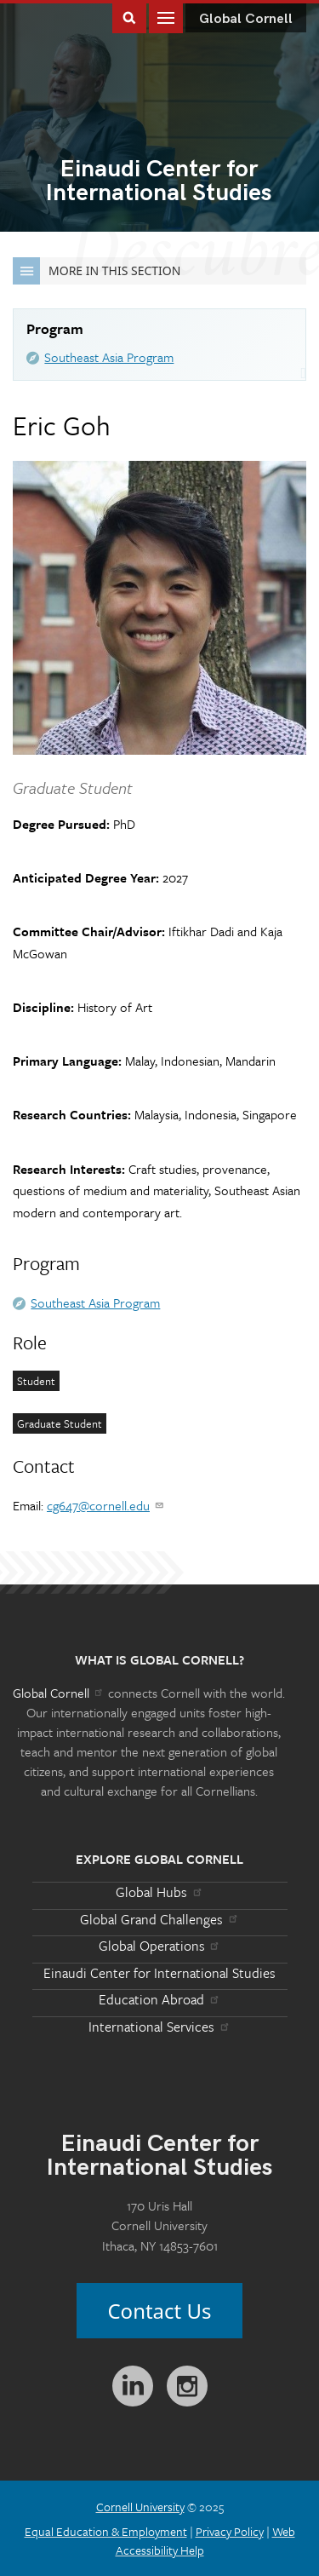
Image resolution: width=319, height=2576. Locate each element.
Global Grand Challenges (159, 1919)
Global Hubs (159, 1892)
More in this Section (96, 271)
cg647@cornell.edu (106, 1505)
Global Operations (160, 1945)
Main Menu (166, 16)
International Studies (159, 182)
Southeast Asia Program (109, 357)
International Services (159, 2026)
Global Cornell (246, 19)
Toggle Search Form (129, 16)
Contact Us (159, 2311)
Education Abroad (159, 1999)
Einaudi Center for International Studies (159, 1973)
